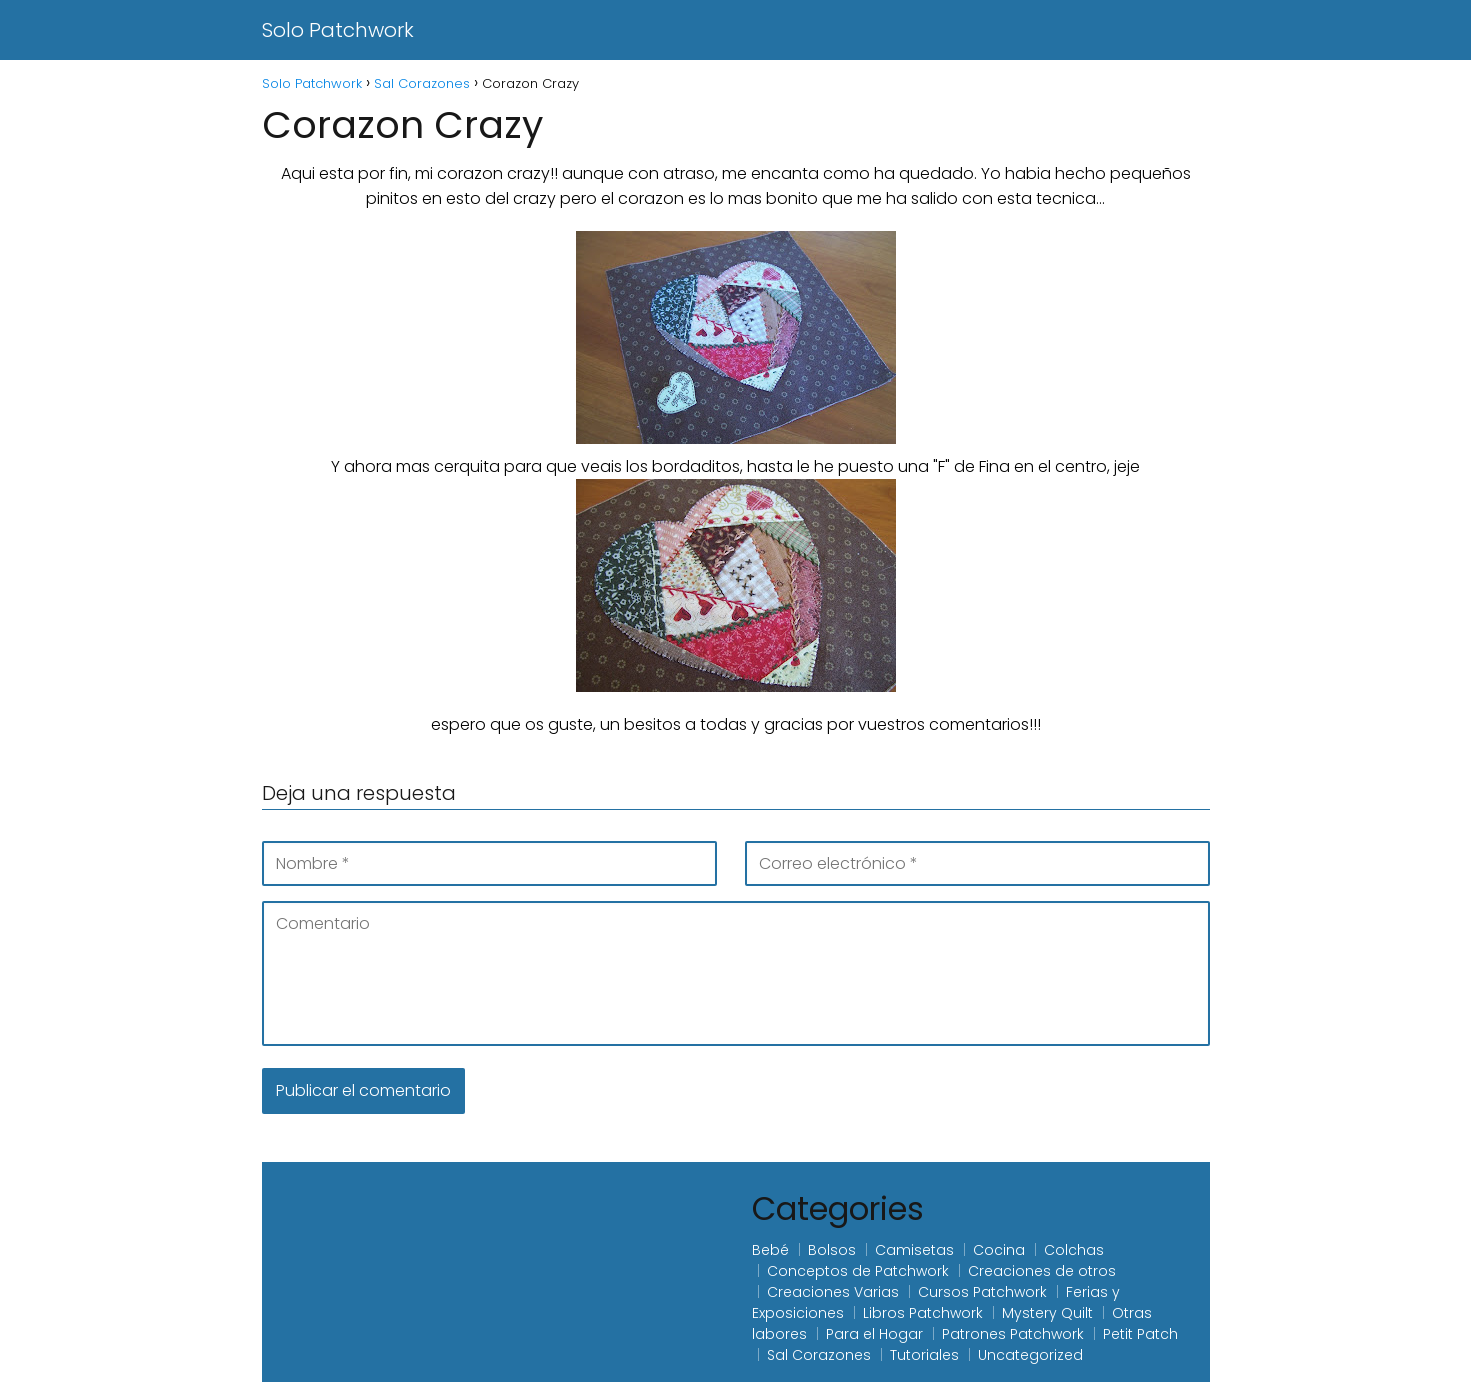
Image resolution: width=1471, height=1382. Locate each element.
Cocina (999, 1250)
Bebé (770, 1250)
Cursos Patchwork (982, 1292)
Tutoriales (924, 1355)
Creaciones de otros (1042, 1271)
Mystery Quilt (1047, 1313)
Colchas (1074, 1250)
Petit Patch (1140, 1334)
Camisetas (914, 1250)
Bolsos (832, 1250)
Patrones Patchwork (1013, 1334)
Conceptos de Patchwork (858, 1271)
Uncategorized (1030, 1355)
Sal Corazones (819, 1355)
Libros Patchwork (923, 1313)
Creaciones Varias (833, 1292)
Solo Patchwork (338, 30)
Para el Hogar (874, 1334)
